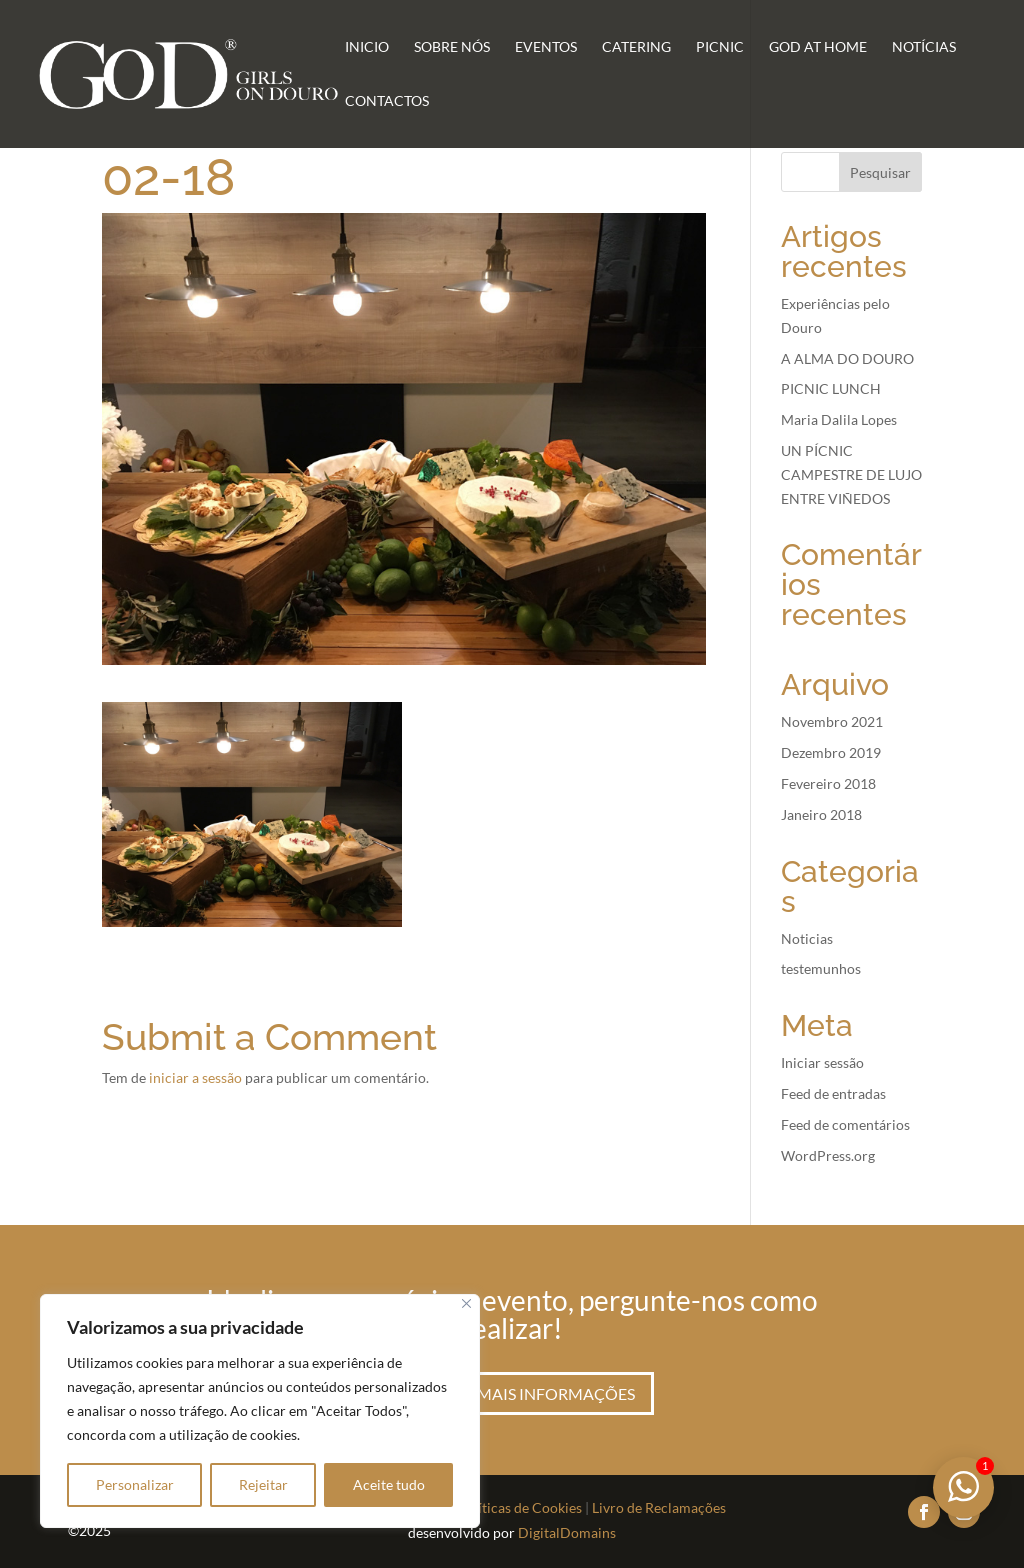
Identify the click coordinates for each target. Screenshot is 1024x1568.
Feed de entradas (833, 1093)
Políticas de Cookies (519, 1507)
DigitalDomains (567, 1532)
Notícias (924, 47)
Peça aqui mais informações (512, 1393)
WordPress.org (828, 1155)
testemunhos (821, 968)
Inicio (367, 47)
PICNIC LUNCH (831, 388)
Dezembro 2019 (831, 752)
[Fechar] (466, 1303)
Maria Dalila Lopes (839, 419)
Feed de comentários (845, 1124)
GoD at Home (818, 47)
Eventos (546, 47)
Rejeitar (263, 1484)
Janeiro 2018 (821, 814)
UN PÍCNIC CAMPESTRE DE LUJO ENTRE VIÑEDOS (851, 474)
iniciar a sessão (195, 1077)
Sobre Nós (452, 47)
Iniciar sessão (822, 1062)
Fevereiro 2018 (828, 783)
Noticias (807, 938)
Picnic (720, 47)
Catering (636, 47)
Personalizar (135, 1484)
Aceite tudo (389, 1484)
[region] (260, 1411)
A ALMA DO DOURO (847, 358)
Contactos (387, 101)
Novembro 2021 (832, 721)
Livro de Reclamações (659, 1507)
